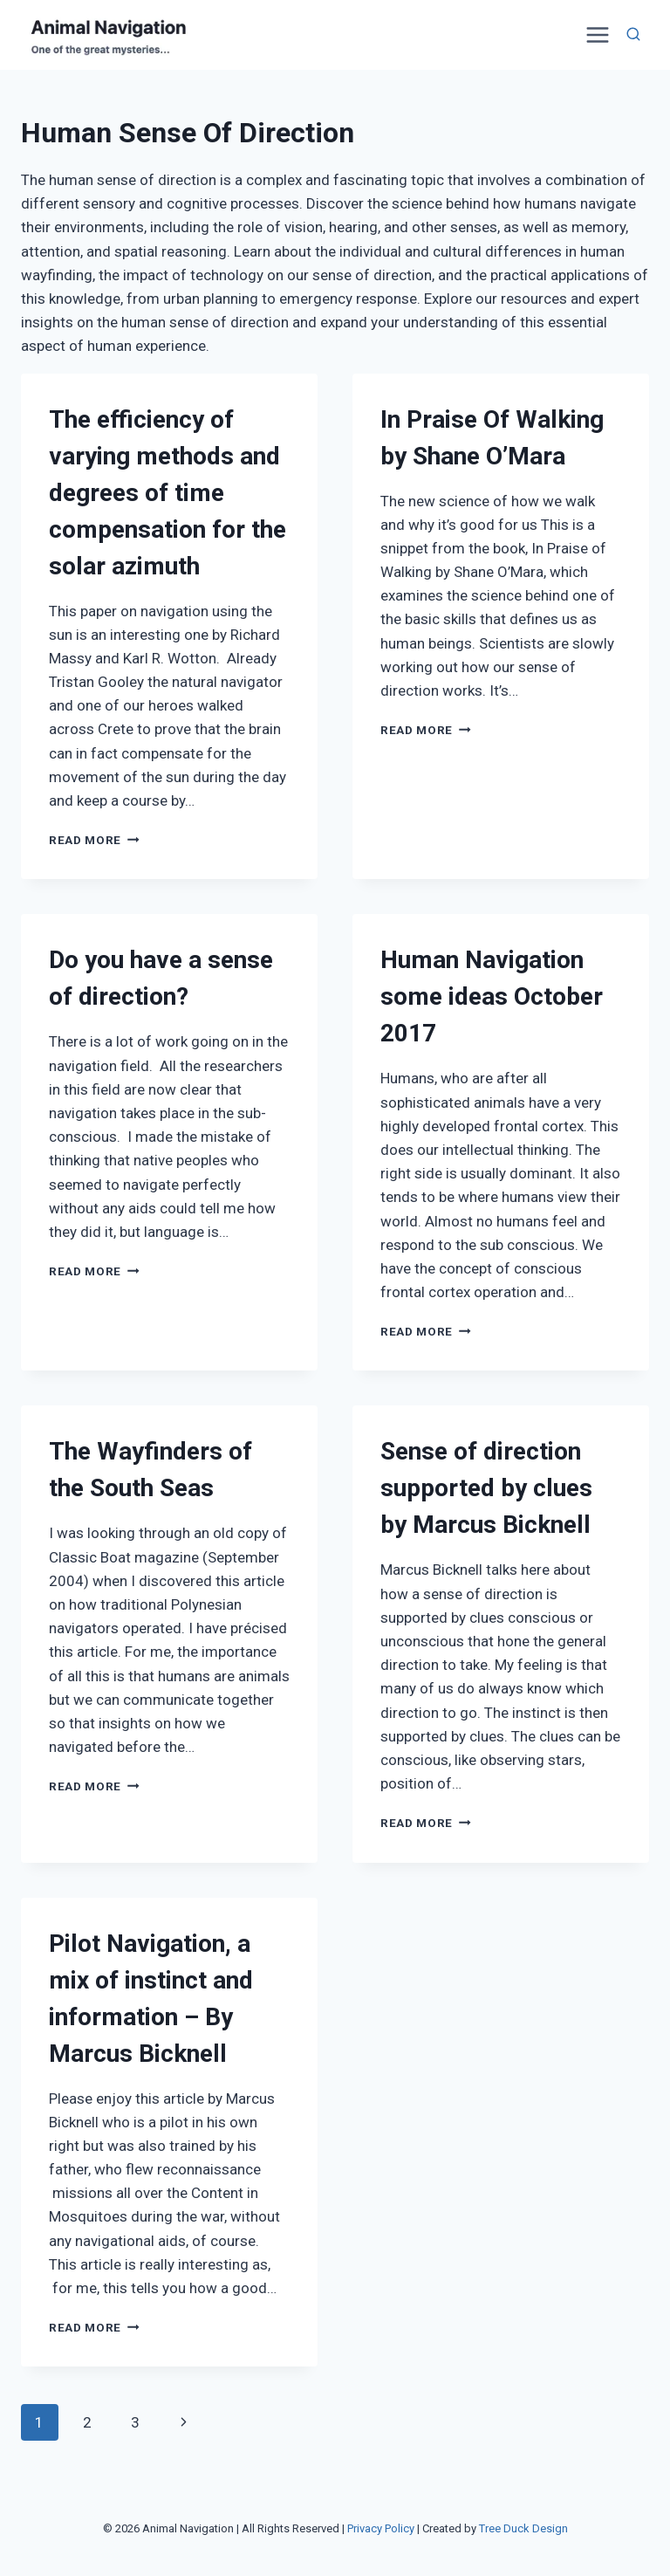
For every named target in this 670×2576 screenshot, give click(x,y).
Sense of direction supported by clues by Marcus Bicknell (486, 1488)
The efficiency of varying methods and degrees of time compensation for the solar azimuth (167, 492)
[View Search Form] (633, 35)
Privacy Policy (380, 2528)
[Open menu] (595, 34)
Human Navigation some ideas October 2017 (491, 996)
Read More (94, 840)
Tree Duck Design (523, 2528)
